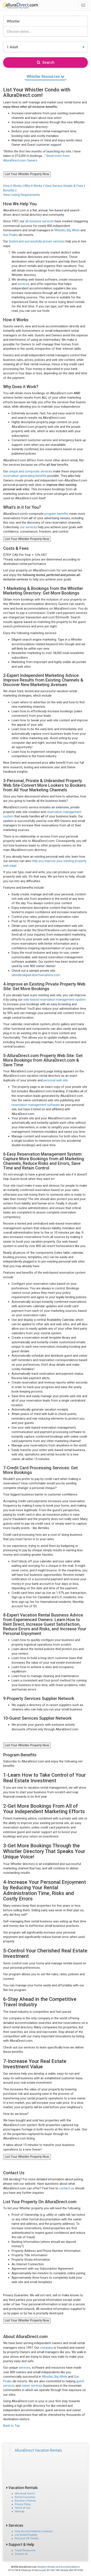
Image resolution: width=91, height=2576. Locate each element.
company (46, 2348)
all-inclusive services (39, 221)
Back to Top (11, 2426)
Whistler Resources (45, 76)
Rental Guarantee (25, 2497)
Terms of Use (22, 2507)
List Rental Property (26, 2534)
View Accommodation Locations (34, 2531)
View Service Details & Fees (64, 186)
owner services (32, 2385)
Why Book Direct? (25, 2493)
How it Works (12, 186)
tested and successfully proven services (37, 241)
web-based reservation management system (54, 999)
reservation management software (36, 1105)
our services (28, 527)
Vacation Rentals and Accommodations (58, 2567)
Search (45, 62)
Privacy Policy (23, 2504)
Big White (73, 230)
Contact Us (21, 2554)
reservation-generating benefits (25, 476)
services (23, 284)
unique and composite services (30, 471)
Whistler (59, 230)
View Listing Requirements (21, 195)
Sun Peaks (10, 235)
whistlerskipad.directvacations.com (36, 975)
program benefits (56, 514)
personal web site (55, 1080)
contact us (66, 2188)
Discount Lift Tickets (27, 2538)
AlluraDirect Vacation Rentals (38, 2450)
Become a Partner (25, 2500)
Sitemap (19, 2511)
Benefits (9, 190)
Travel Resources (25, 2550)
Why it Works (33, 186)
